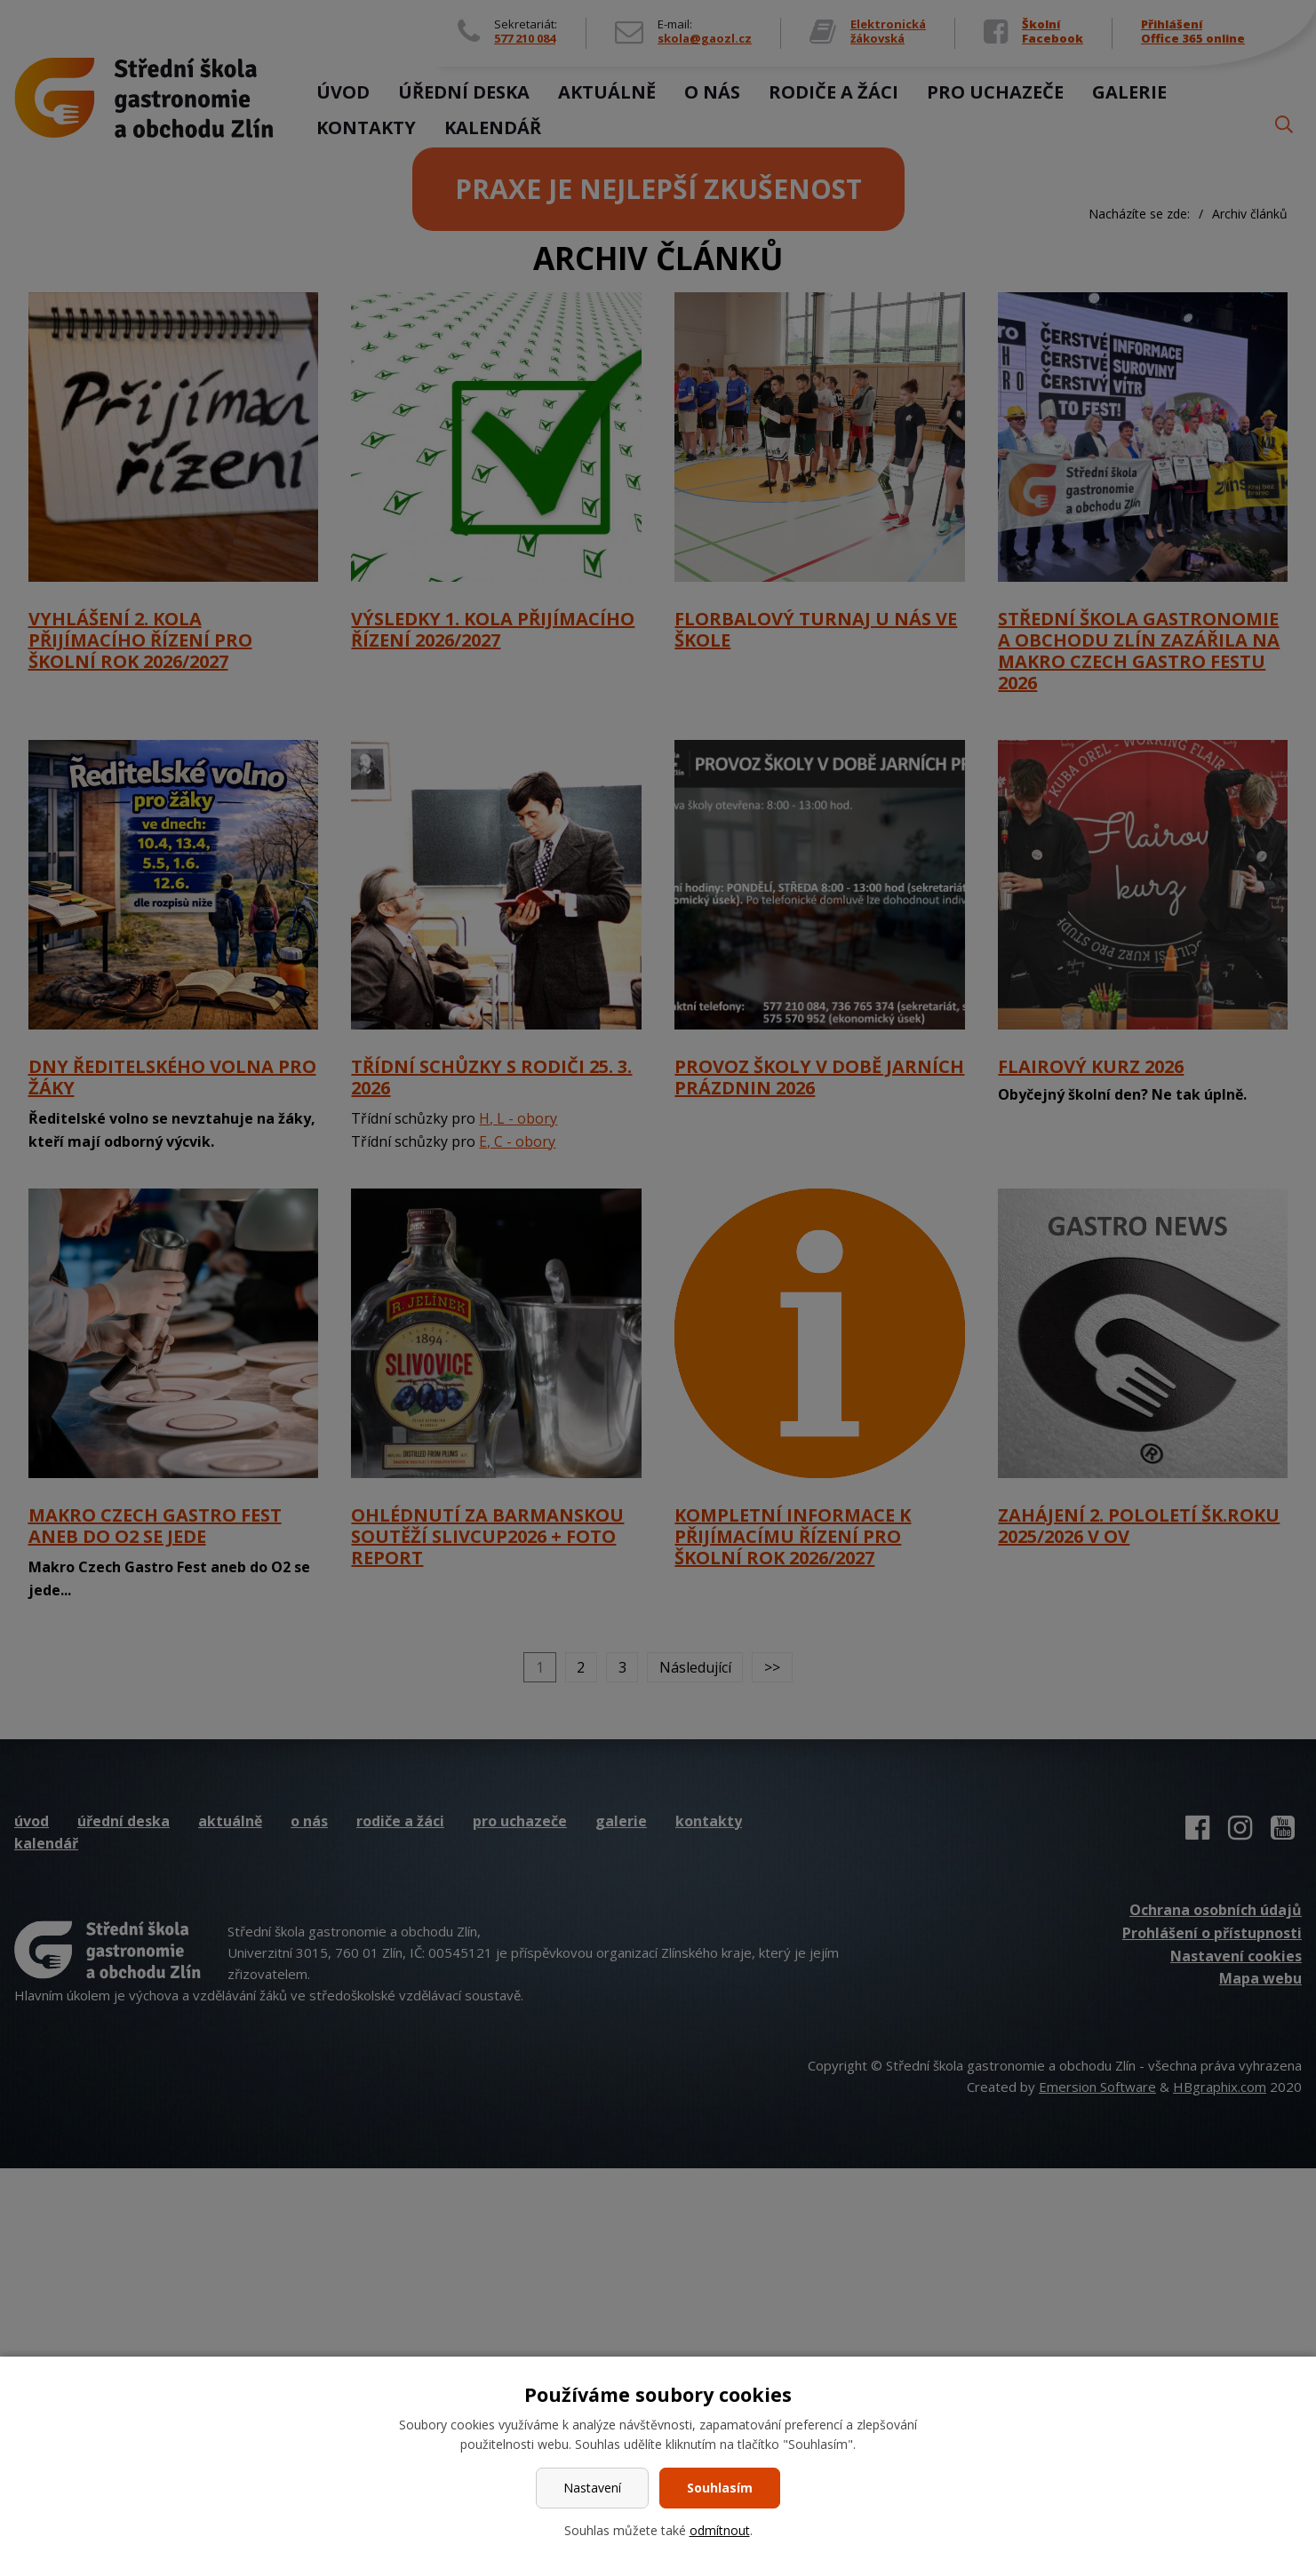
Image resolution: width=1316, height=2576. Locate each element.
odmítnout (720, 2530)
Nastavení (592, 2487)
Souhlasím (720, 2487)
